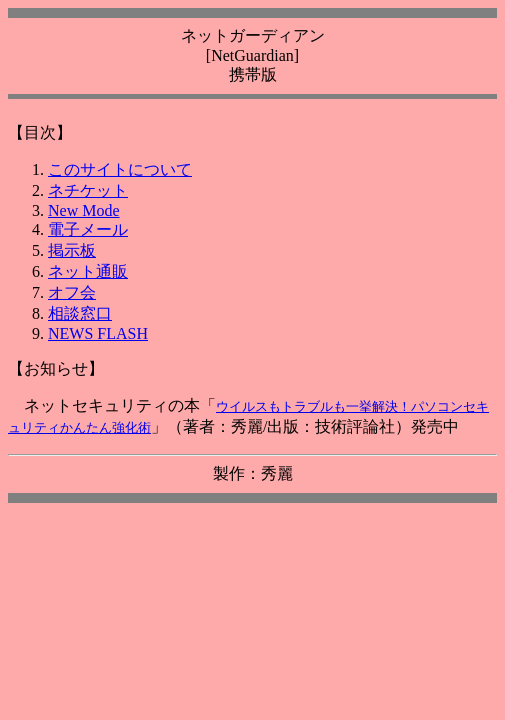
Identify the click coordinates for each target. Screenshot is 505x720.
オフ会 (72, 292)
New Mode (84, 210)
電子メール (88, 229)
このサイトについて (120, 169)
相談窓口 (80, 313)
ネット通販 (88, 271)
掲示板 (72, 250)
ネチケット (88, 190)
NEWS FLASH (98, 333)
